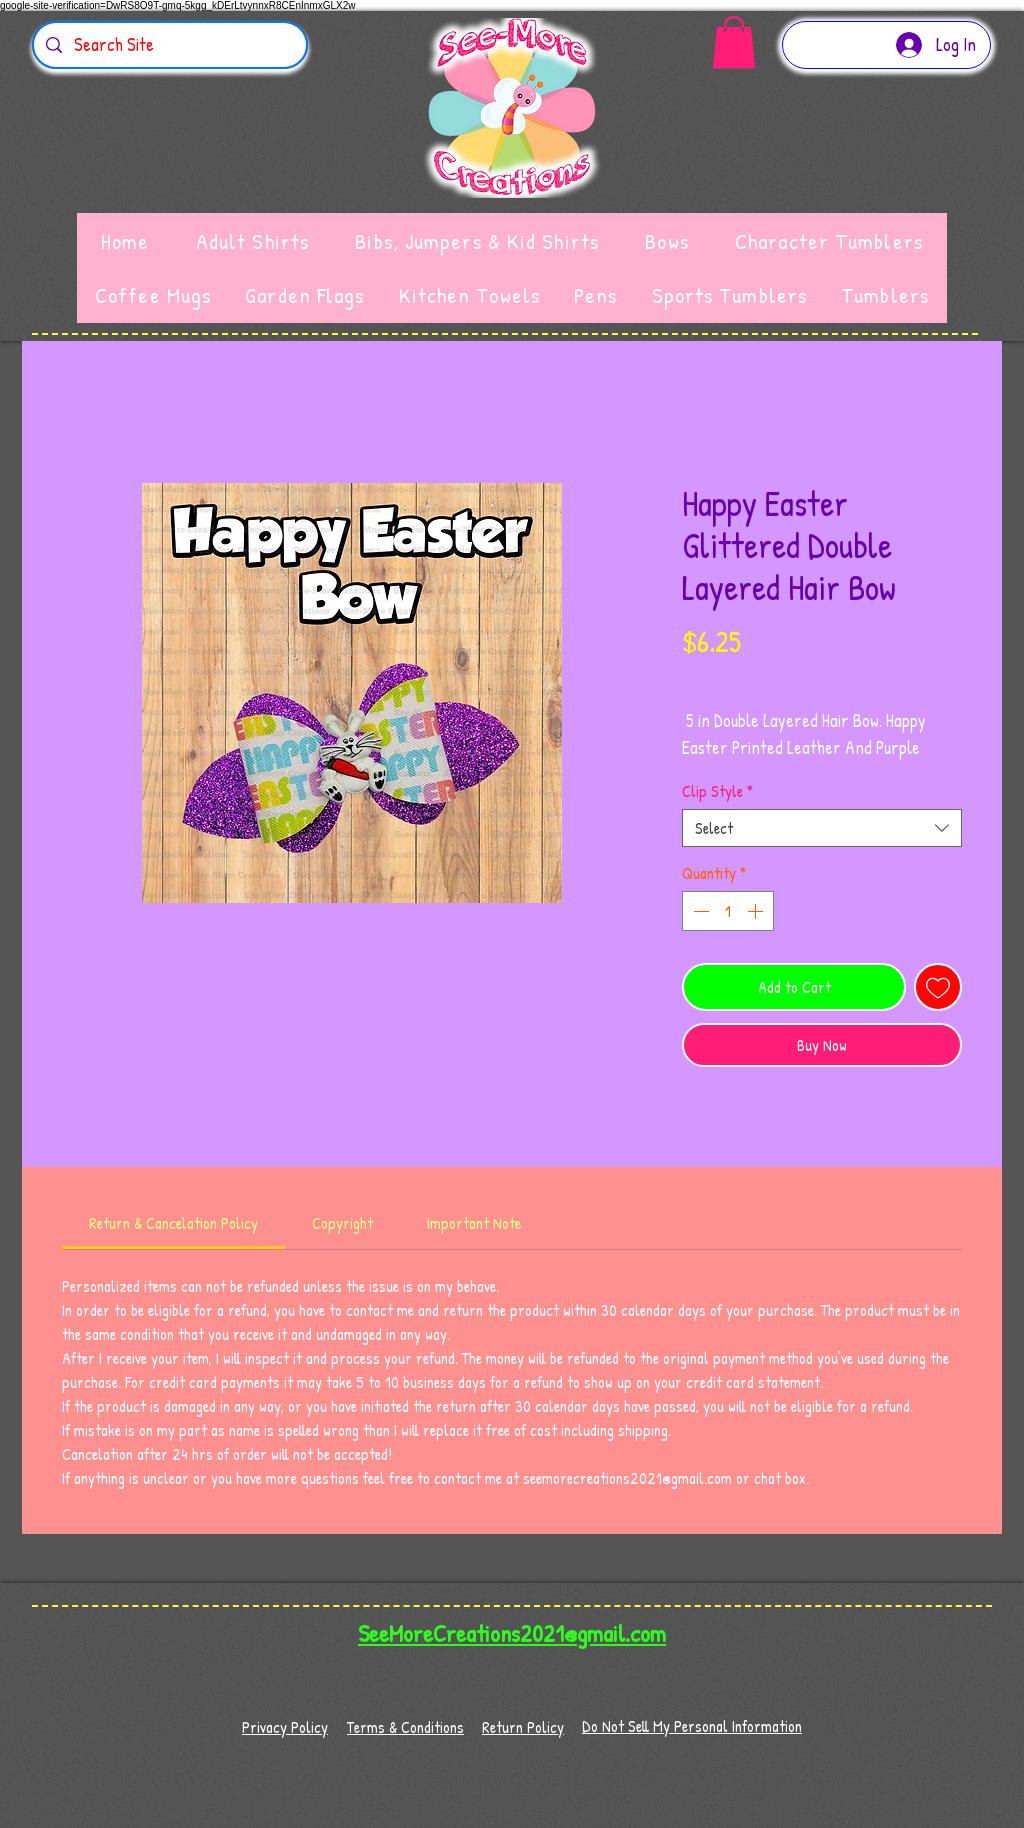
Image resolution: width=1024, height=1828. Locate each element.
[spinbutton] (728, 911)
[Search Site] (169, 45)
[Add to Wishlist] (938, 987)
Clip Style (717, 791)
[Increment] (757, 911)
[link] (173, 1223)
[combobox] (822, 828)
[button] (734, 42)
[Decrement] (699, 911)
